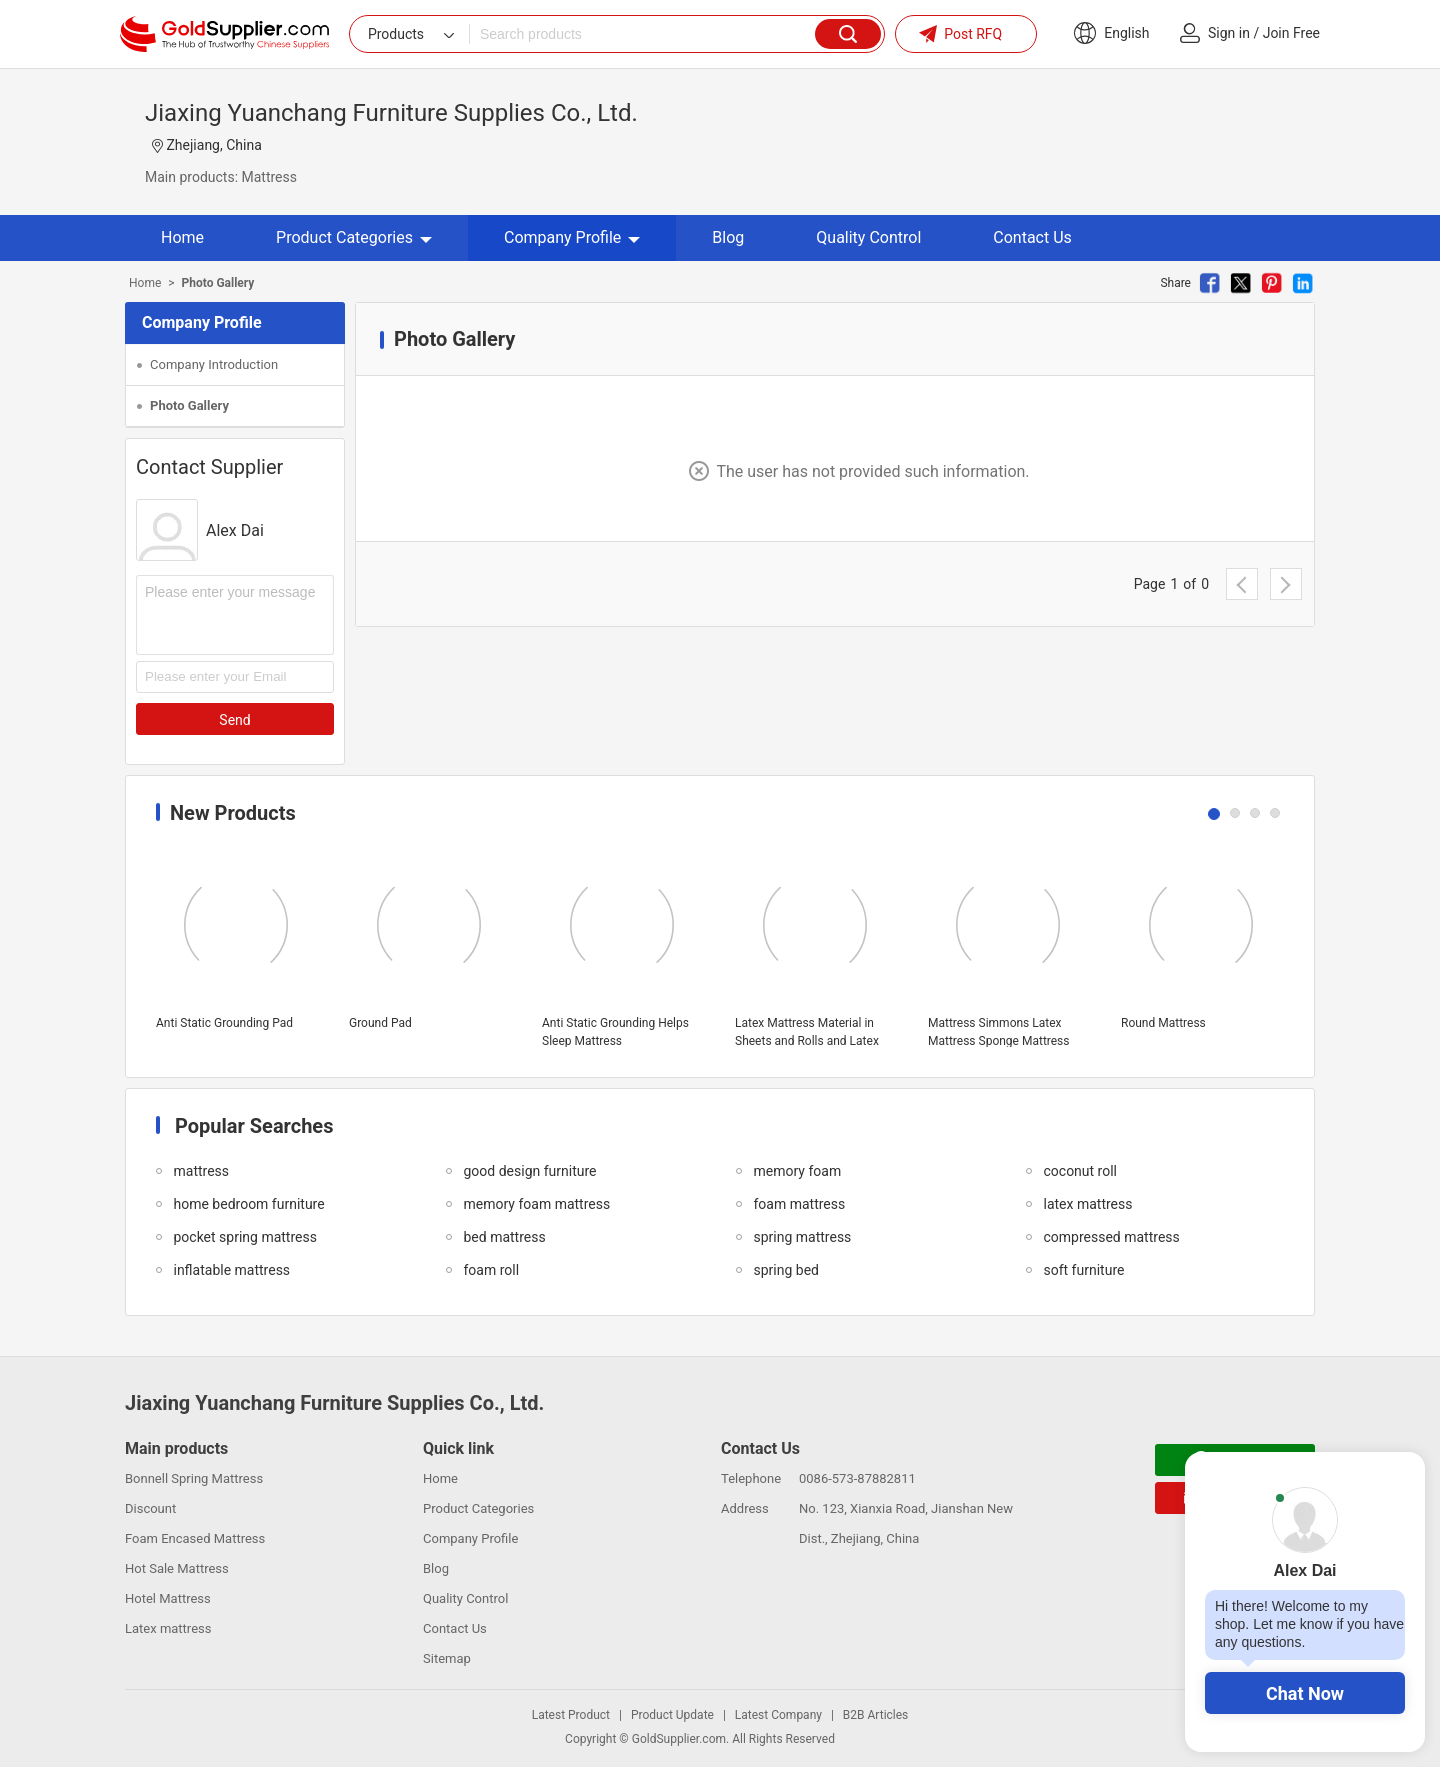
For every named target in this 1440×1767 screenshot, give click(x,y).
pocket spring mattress (244, 1237)
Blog (728, 237)
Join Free (1291, 33)
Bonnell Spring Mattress (194, 1478)
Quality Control (868, 237)
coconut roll (1080, 1171)
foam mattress (799, 1204)
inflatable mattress (231, 1270)
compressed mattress (1111, 1237)
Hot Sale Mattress (177, 1568)
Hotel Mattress (168, 1598)
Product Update (672, 1715)
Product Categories (354, 237)
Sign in (1229, 33)
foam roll (491, 1270)
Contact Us (1032, 237)
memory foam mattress (536, 1204)
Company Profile (572, 237)
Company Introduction (214, 364)
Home (182, 237)
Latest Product (571, 1715)
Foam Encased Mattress (195, 1538)
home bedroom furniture (248, 1204)
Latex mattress (168, 1628)
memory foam (797, 1171)
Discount (150, 1508)
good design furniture (529, 1171)
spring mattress (802, 1237)
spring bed (785, 1270)
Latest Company (778, 1715)
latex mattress (1087, 1204)
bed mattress (504, 1237)
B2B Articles (875, 1715)
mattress (201, 1171)
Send (234, 720)
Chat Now (1305, 1693)
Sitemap (447, 1658)
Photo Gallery (189, 405)
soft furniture (1083, 1270)
